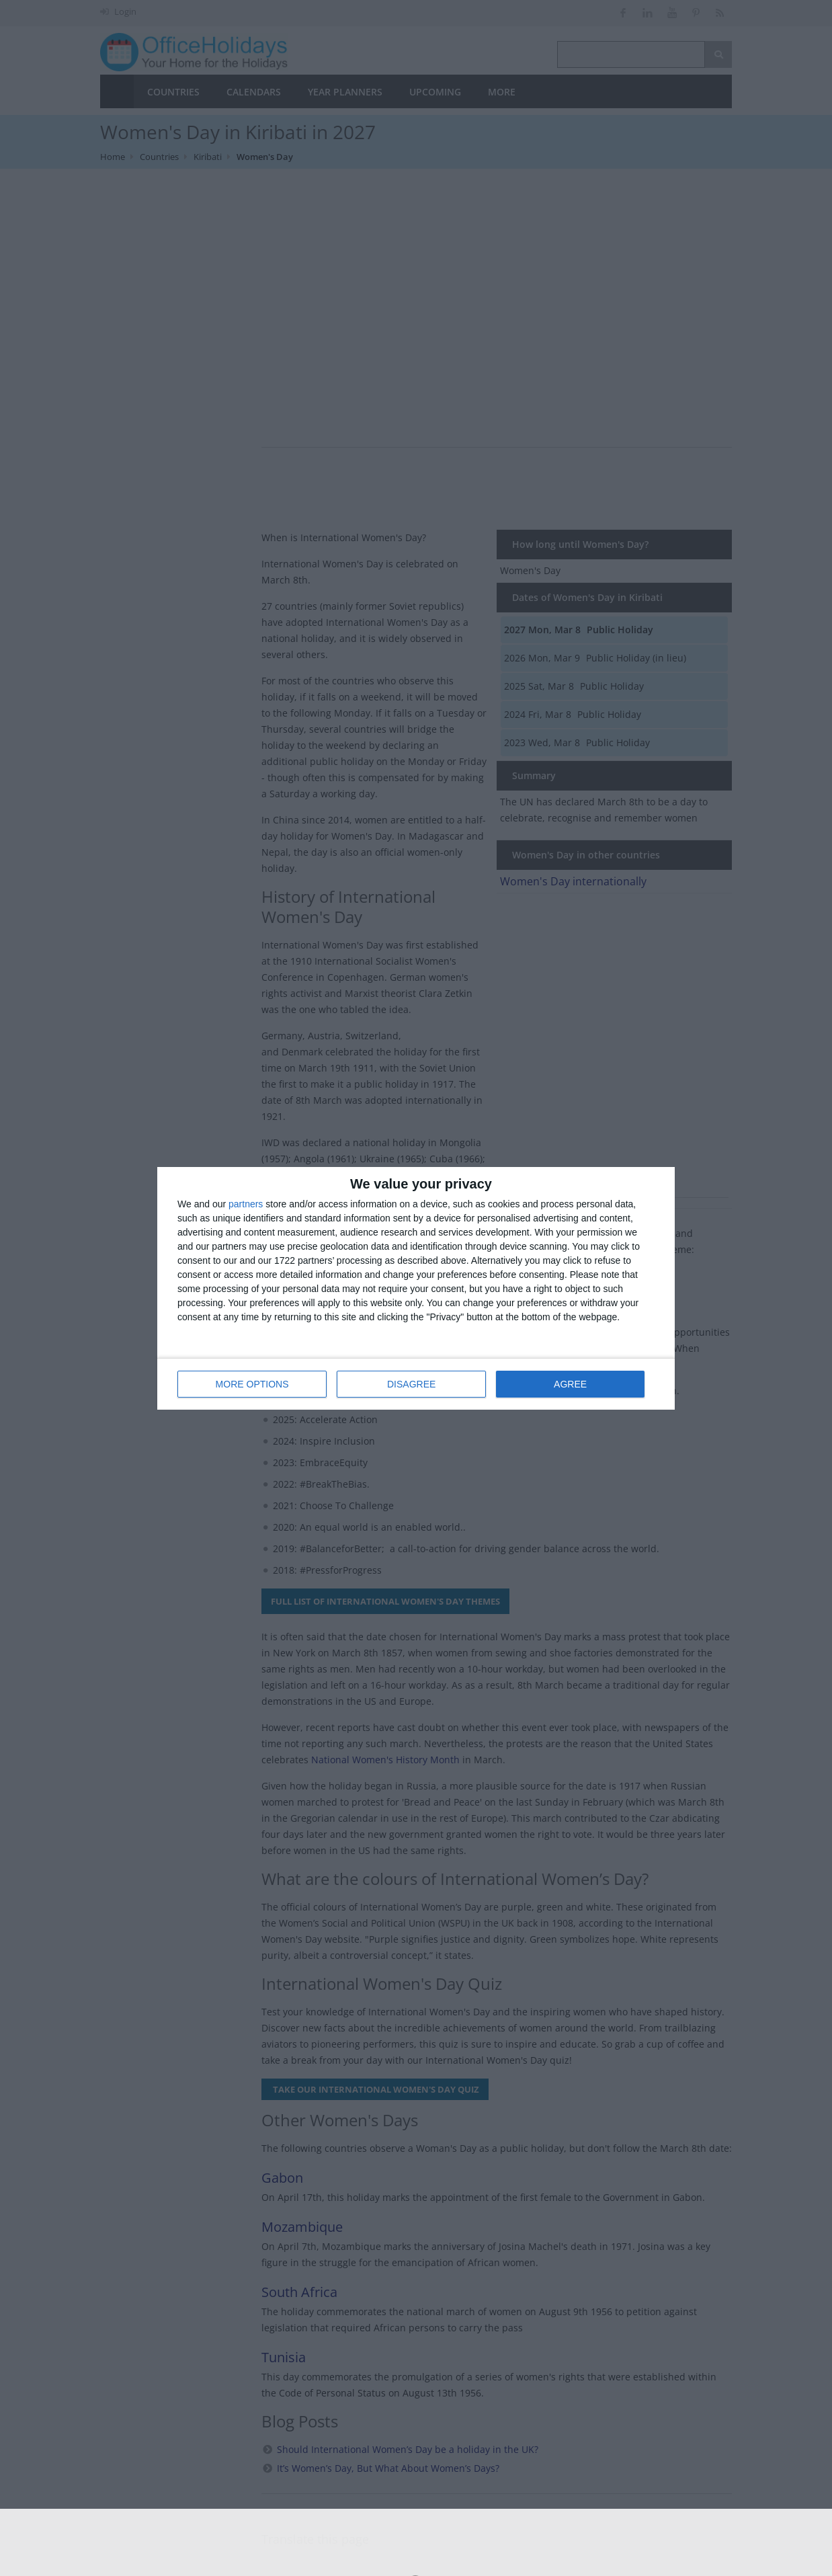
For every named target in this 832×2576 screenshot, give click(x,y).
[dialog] (416, 1288)
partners (245, 1204)
